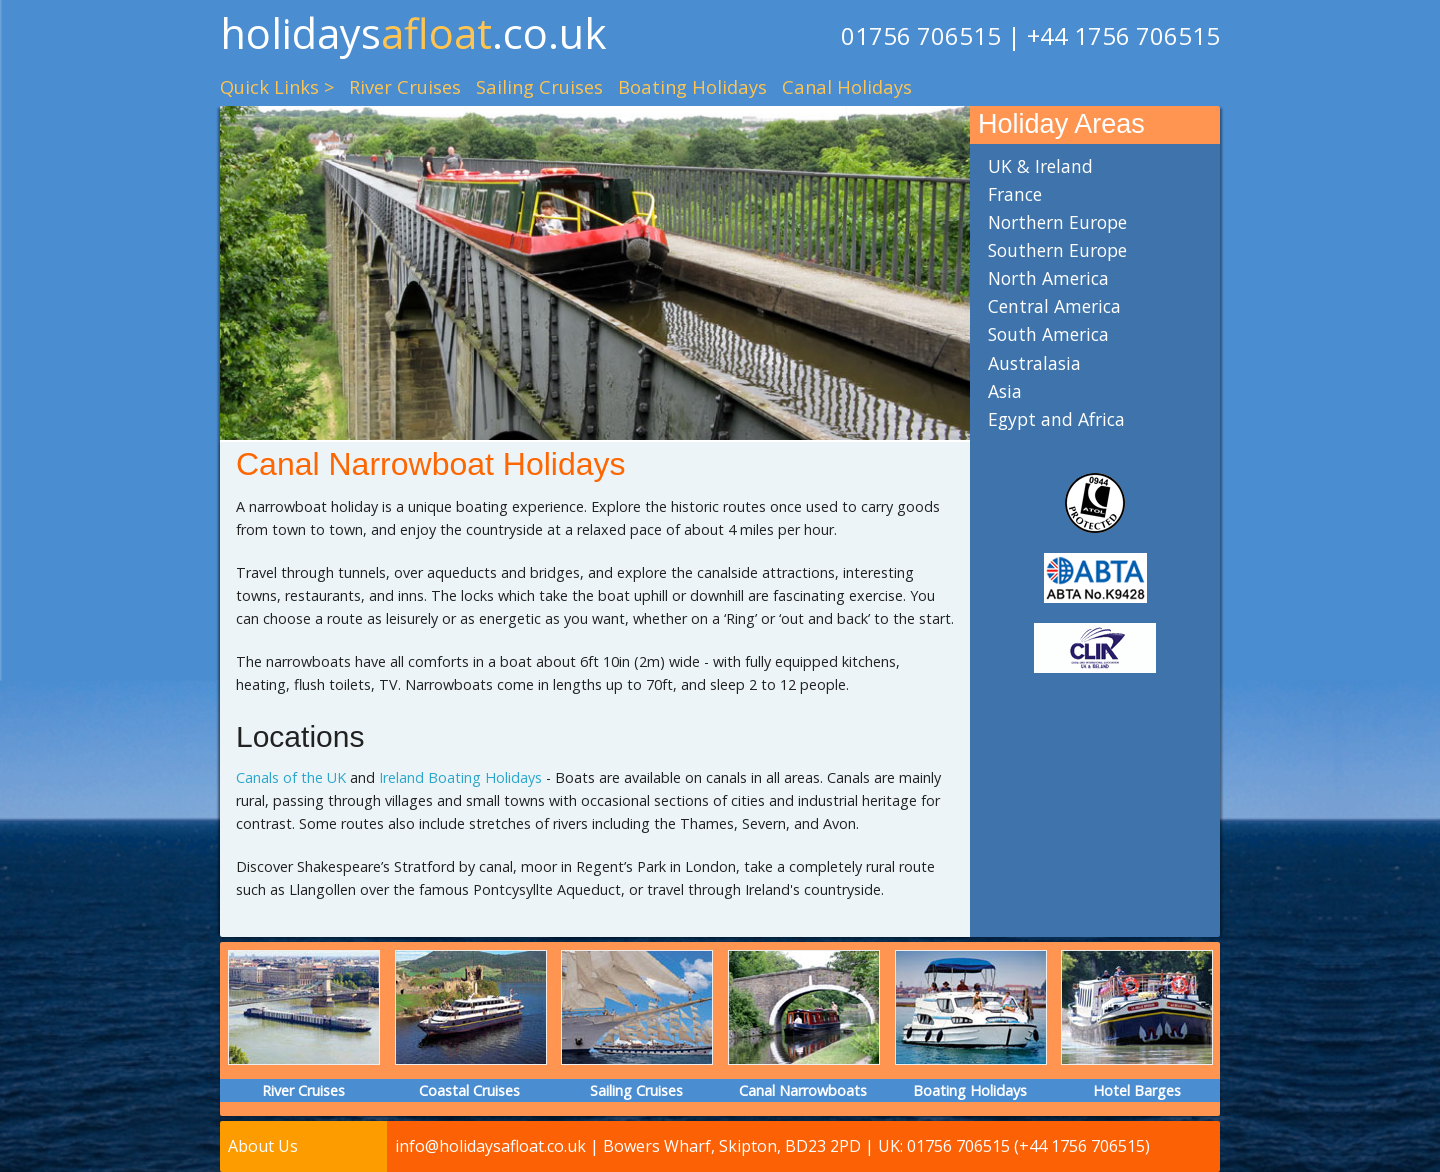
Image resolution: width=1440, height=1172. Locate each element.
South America (1048, 334)
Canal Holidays (847, 86)
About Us (263, 1146)
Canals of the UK (291, 777)
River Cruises (405, 86)
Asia (1005, 391)
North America (1048, 278)
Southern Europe (1057, 250)
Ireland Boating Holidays (460, 777)
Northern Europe (1057, 222)
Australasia (1034, 363)
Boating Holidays (692, 86)
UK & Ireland (1040, 166)
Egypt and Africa (1056, 419)
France (1015, 194)
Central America (1054, 306)
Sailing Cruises (539, 86)
